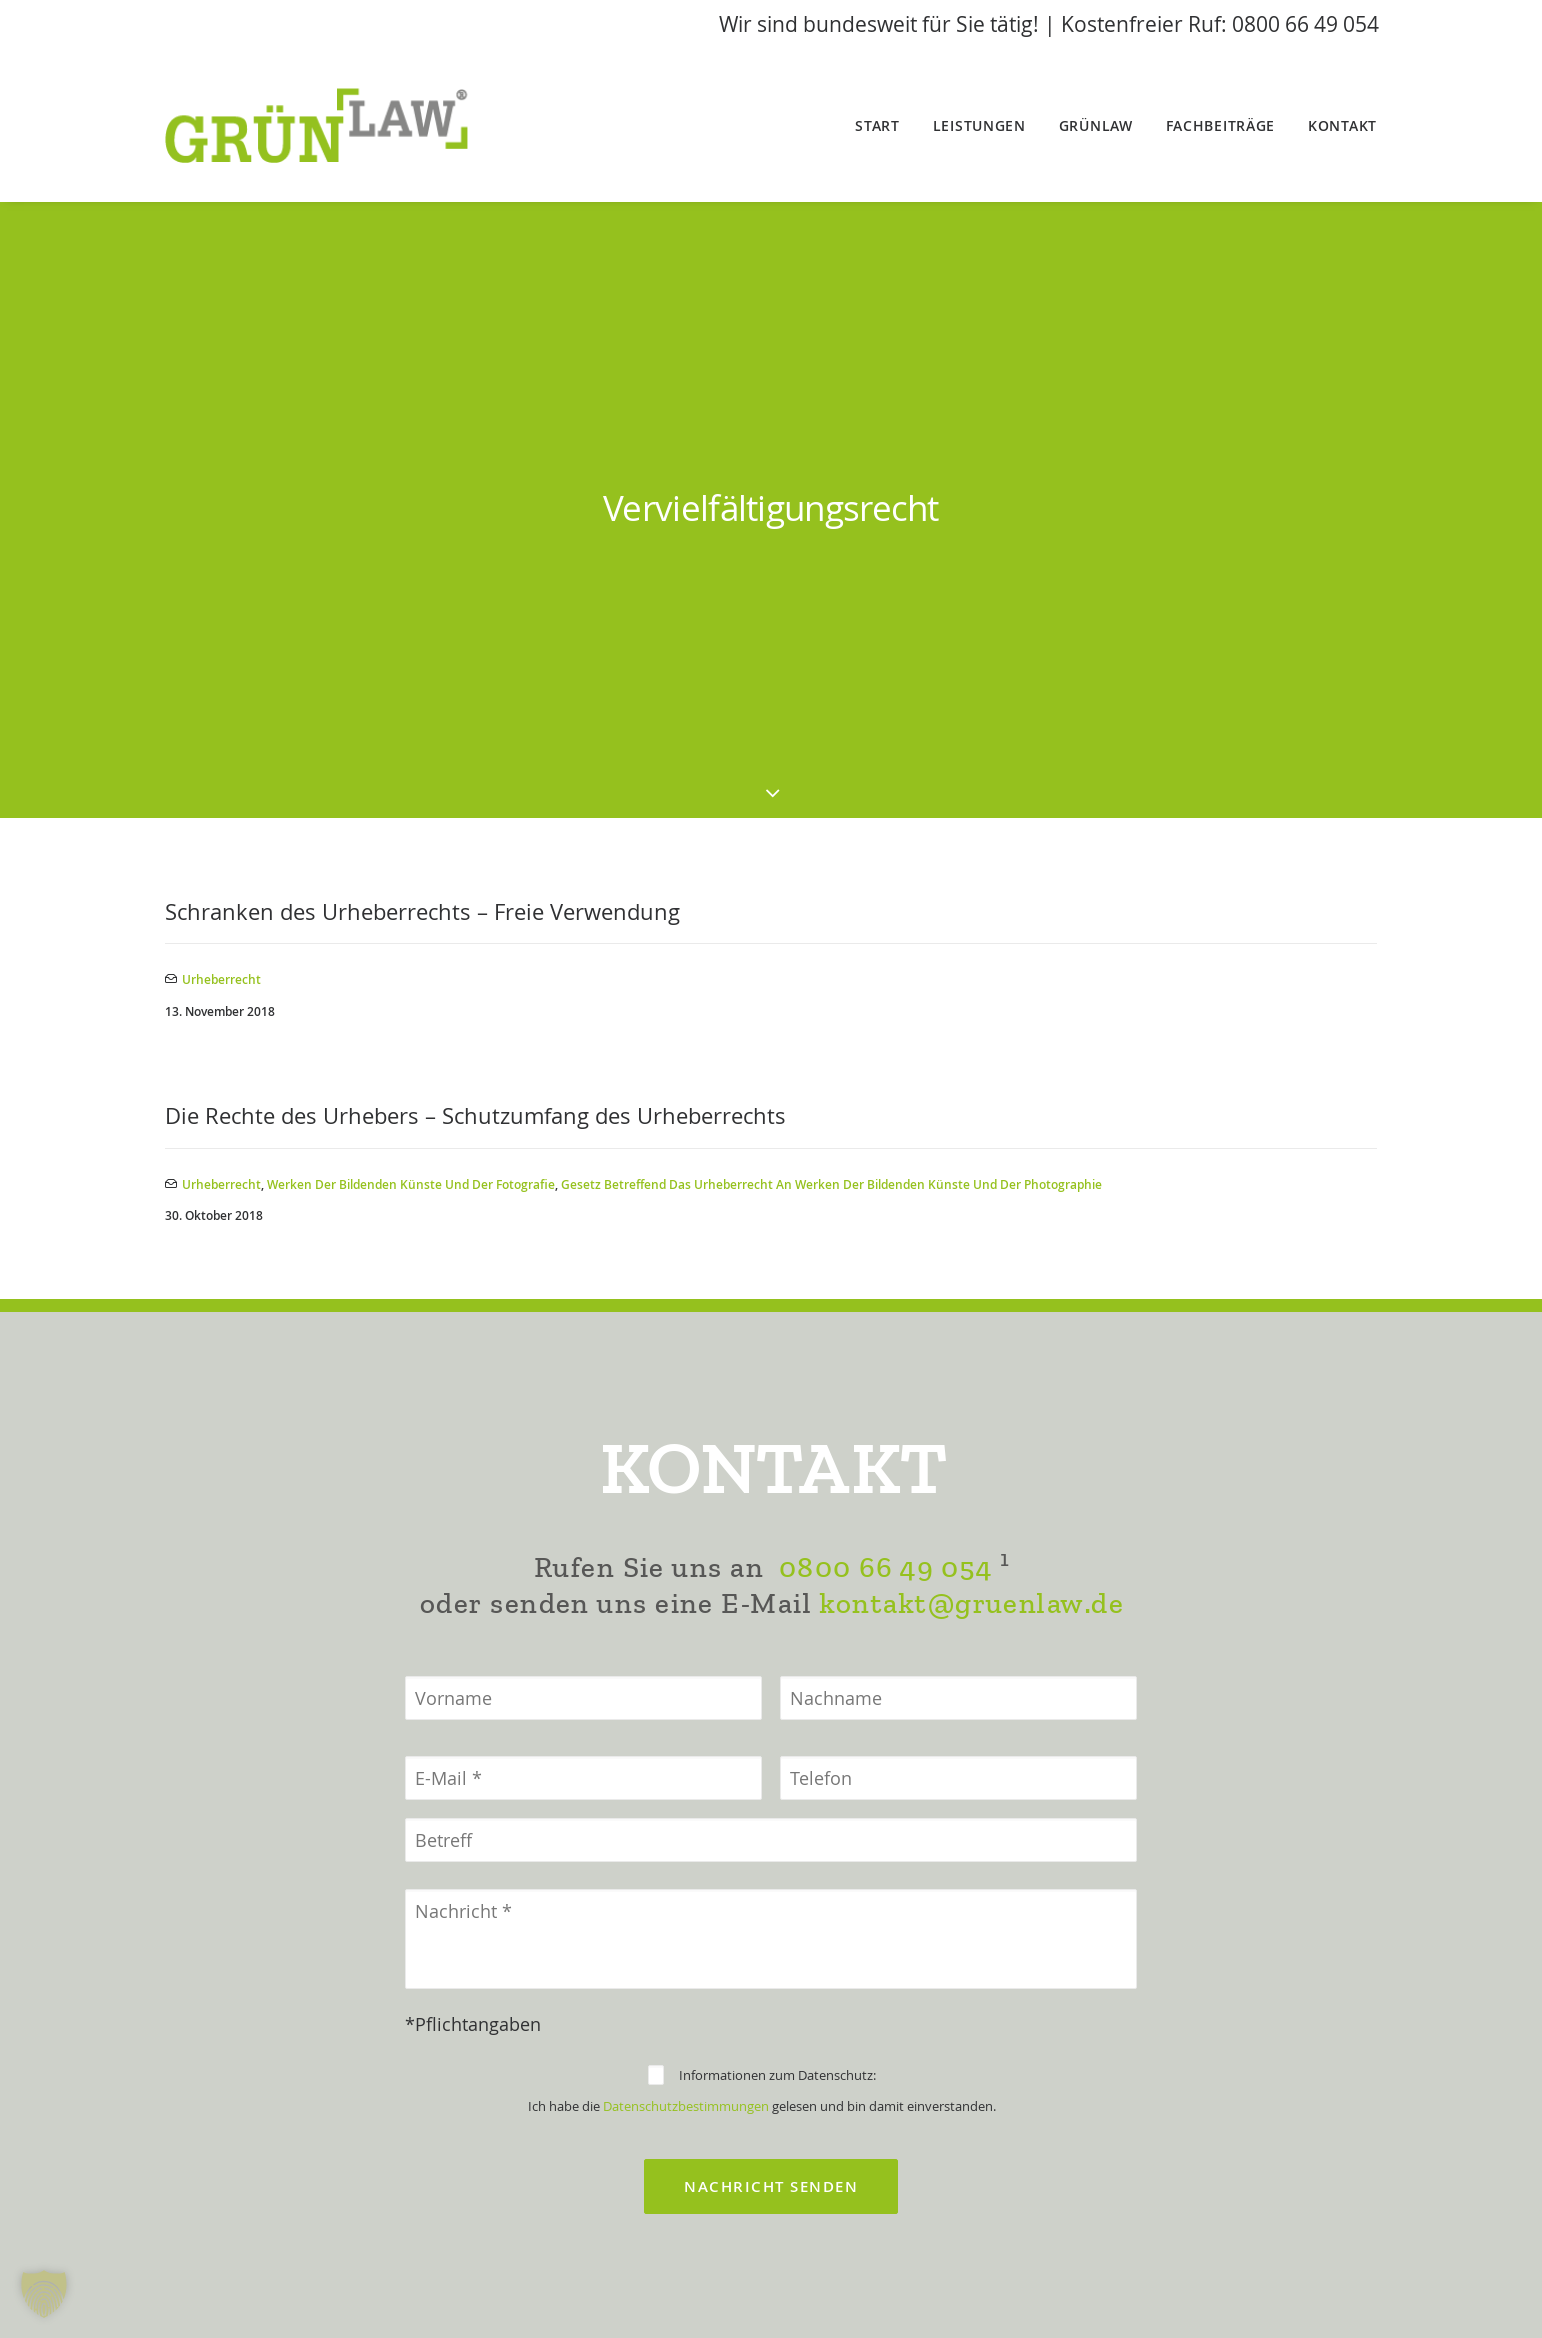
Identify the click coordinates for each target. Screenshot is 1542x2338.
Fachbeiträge (1220, 125)
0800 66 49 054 (885, 1154)
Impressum (667, 2296)
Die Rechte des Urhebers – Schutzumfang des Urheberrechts (475, 604)
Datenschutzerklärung (832, 2296)
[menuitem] (884, 126)
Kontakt (1342, 125)
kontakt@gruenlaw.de (971, 1190)
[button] (44, 2294)
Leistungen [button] (979, 125)
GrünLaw (1096, 125)
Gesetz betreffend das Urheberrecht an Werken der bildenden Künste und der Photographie (831, 672)
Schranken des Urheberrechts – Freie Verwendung (422, 400)
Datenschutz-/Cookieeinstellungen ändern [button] (771, 2323)
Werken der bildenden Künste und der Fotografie (411, 672)
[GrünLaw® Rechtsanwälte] (342, 126)
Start (877, 125)
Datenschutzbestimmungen (686, 1693)
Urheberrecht (221, 468)
